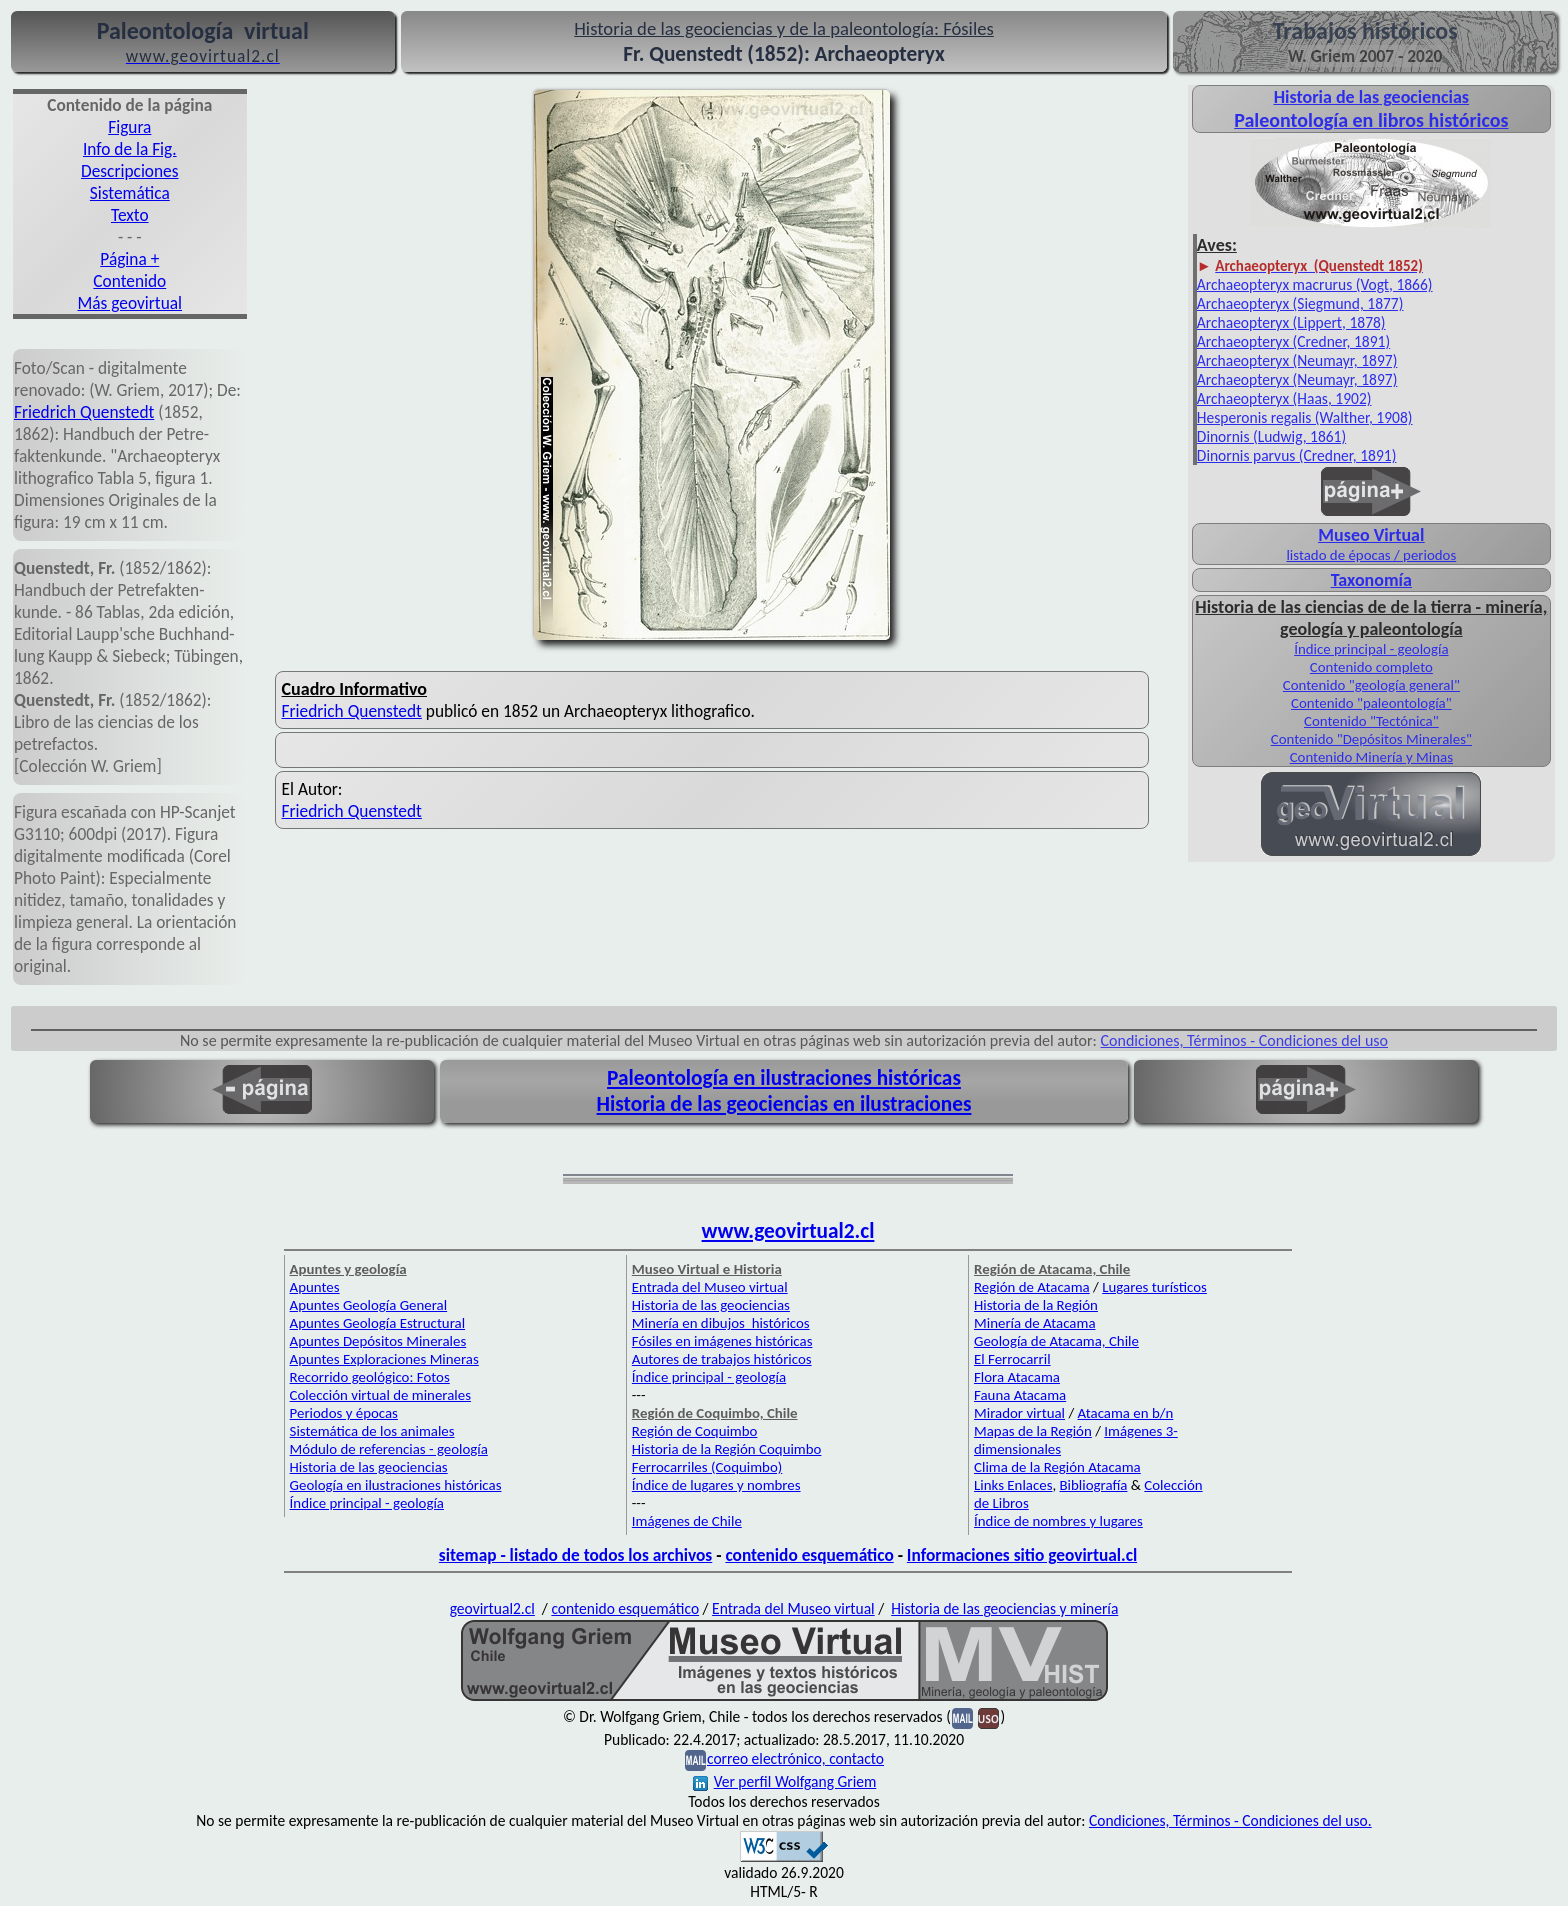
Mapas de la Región (1033, 1431)
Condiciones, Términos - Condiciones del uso (1245, 1040)
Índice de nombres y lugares (1058, 1521)
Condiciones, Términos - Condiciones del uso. (1230, 1820)
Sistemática (130, 193)
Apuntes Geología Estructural (378, 1323)
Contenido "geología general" (1371, 685)
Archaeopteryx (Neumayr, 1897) (1297, 360)
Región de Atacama (1032, 1287)
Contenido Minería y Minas (1371, 757)
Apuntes (315, 1287)
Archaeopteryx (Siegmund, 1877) (1300, 303)
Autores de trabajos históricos (722, 1359)
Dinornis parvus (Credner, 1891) (1297, 455)
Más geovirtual (130, 303)
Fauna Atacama (1020, 1395)
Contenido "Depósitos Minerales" (1371, 739)
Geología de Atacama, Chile (1056, 1341)
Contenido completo (1371, 667)
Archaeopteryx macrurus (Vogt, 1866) (1315, 284)
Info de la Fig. (130, 149)
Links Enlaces (1013, 1485)
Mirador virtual (1019, 1413)
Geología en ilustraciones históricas (396, 1485)
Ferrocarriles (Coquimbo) (707, 1467)
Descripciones (129, 171)
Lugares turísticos (1154, 1287)
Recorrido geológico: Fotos (370, 1377)
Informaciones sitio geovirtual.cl (1022, 1555)
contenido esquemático (809, 1555)
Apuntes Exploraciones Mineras (384, 1359)
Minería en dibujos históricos (721, 1323)
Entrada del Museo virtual (710, 1287)
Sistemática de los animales (372, 1431)
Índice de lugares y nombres (716, 1485)
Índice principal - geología (1371, 649)
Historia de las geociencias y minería (1004, 1608)
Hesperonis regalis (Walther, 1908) (1305, 417)
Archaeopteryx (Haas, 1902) (1284, 398)
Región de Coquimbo (695, 1431)
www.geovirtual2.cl (788, 1231)
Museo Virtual (1371, 535)
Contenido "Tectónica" (1371, 721)
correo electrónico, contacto (795, 1758)
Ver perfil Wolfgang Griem (785, 1781)
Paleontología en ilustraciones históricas (784, 1078)
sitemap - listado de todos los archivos (575, 1555)
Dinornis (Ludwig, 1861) (1271, 436)
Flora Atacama (1017, 1377)
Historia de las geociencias (369, 1467)
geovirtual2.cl (492, 1608)
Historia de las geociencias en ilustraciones (784, 1104)
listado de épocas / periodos (1371, 555)
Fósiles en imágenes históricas (722, 1341)
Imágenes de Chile (687, 1521)
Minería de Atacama (1034, 1323)
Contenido (129, 281)
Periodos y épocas (344, 1413)
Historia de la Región (1036, 1305)
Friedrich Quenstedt (84, 412)
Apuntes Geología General (369, 1305)
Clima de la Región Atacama (1057, 1467)
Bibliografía (1094, 1485)
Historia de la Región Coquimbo (727, 1449)
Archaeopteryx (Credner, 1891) (1293, 341)
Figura (129, 127)
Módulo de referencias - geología (389, 1449)
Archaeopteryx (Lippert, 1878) (1291, 322)
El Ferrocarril (1012, 1359)
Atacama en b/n (1126, 1413)
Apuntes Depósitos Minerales (378, 1341)
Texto (130, 215)
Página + (129, 259)
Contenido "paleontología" (1371, 703)
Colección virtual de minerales (380, 1395)
